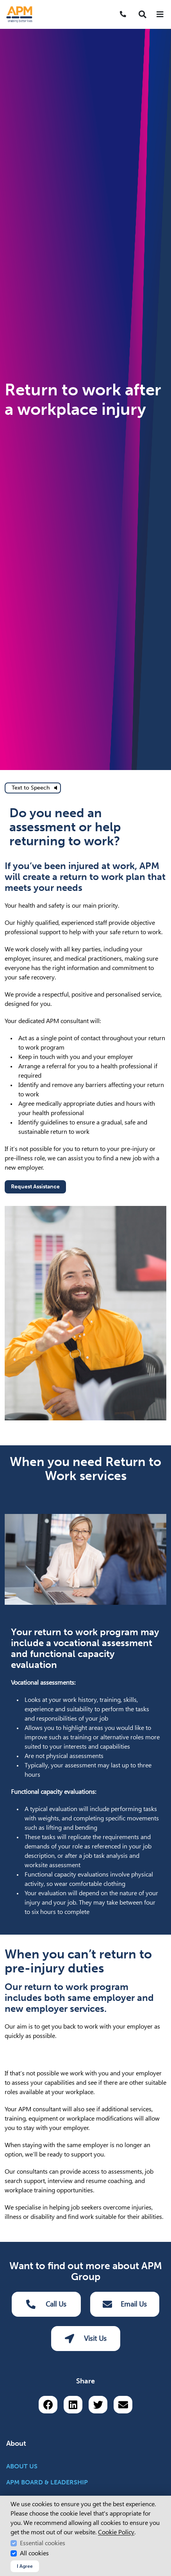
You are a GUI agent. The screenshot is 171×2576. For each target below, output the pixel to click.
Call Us (46, 2304)
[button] (142, 14)
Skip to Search (3, 3)
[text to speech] (33, 788)
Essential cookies (42, 2543)
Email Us (125, 2304)
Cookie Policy (116, 2532)
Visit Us (86, 2338)
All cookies (34, 2553)
